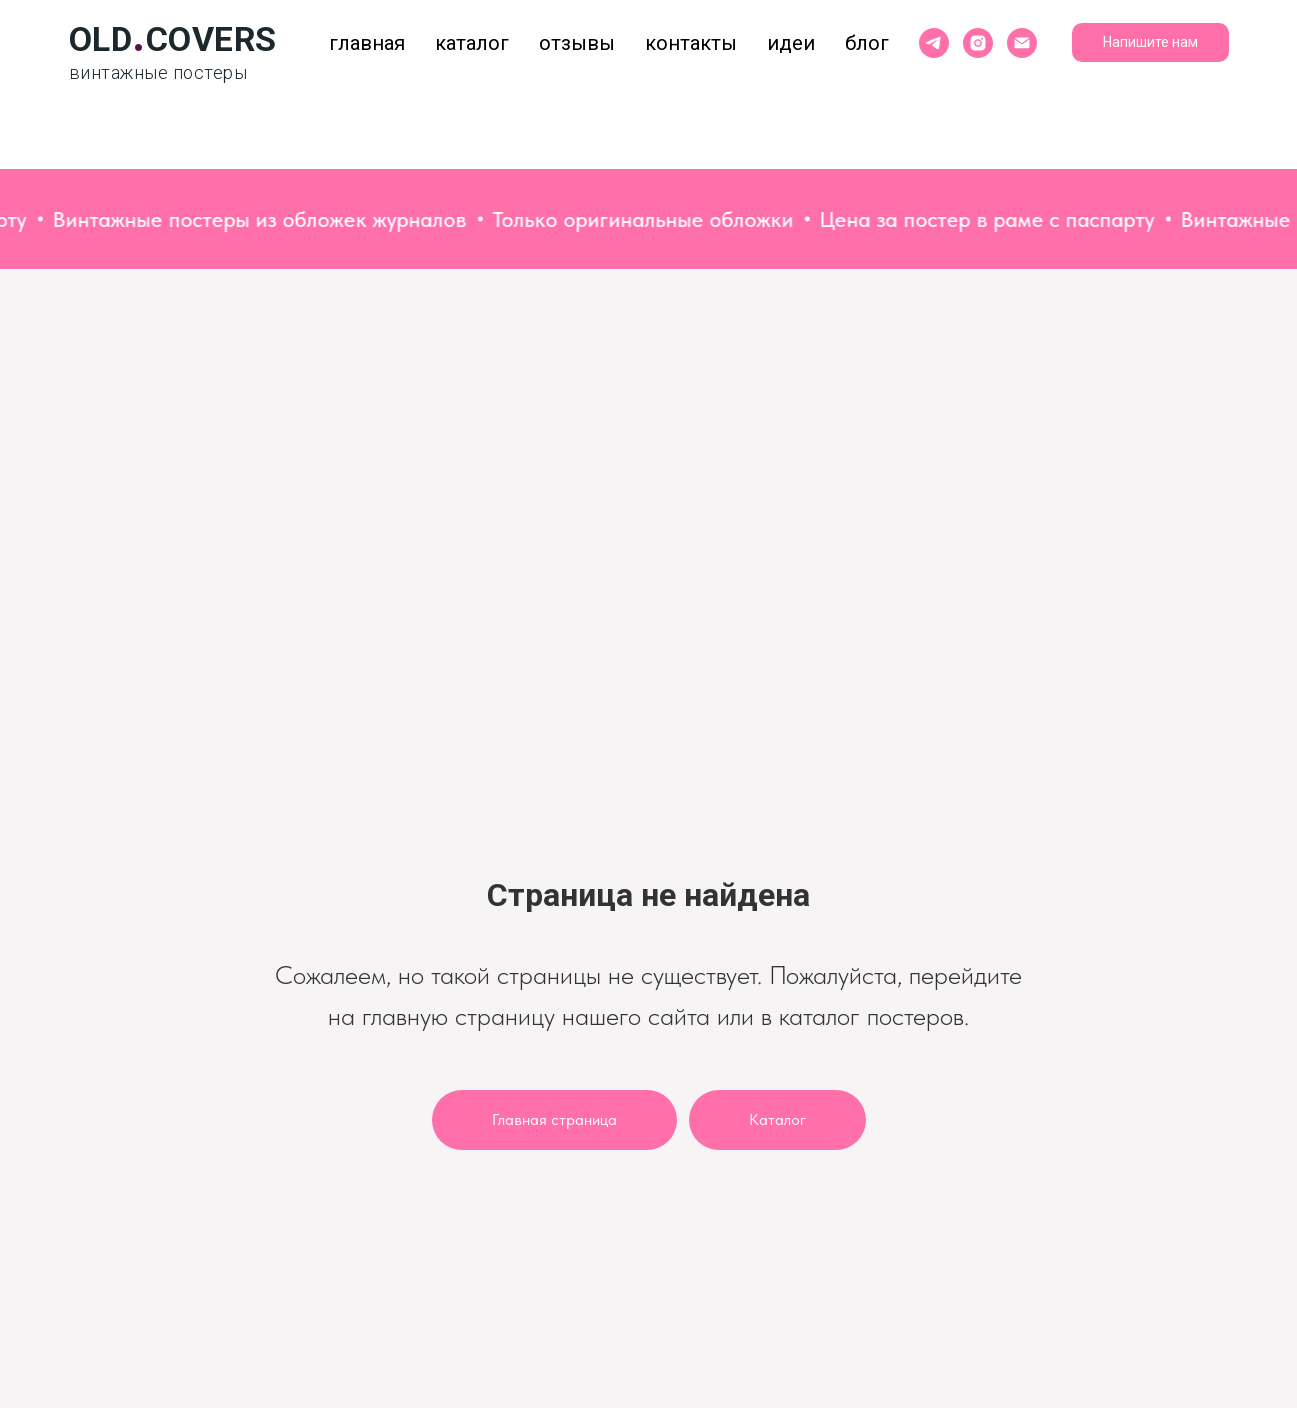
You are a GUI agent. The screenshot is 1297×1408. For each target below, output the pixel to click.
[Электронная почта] (1022, 43)
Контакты (691, 43)
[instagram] (978, 43)
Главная (367, 43)
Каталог (472, 43)
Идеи (791, 43)
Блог (867, 43)
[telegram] (934, 43)
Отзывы (577, 43)
